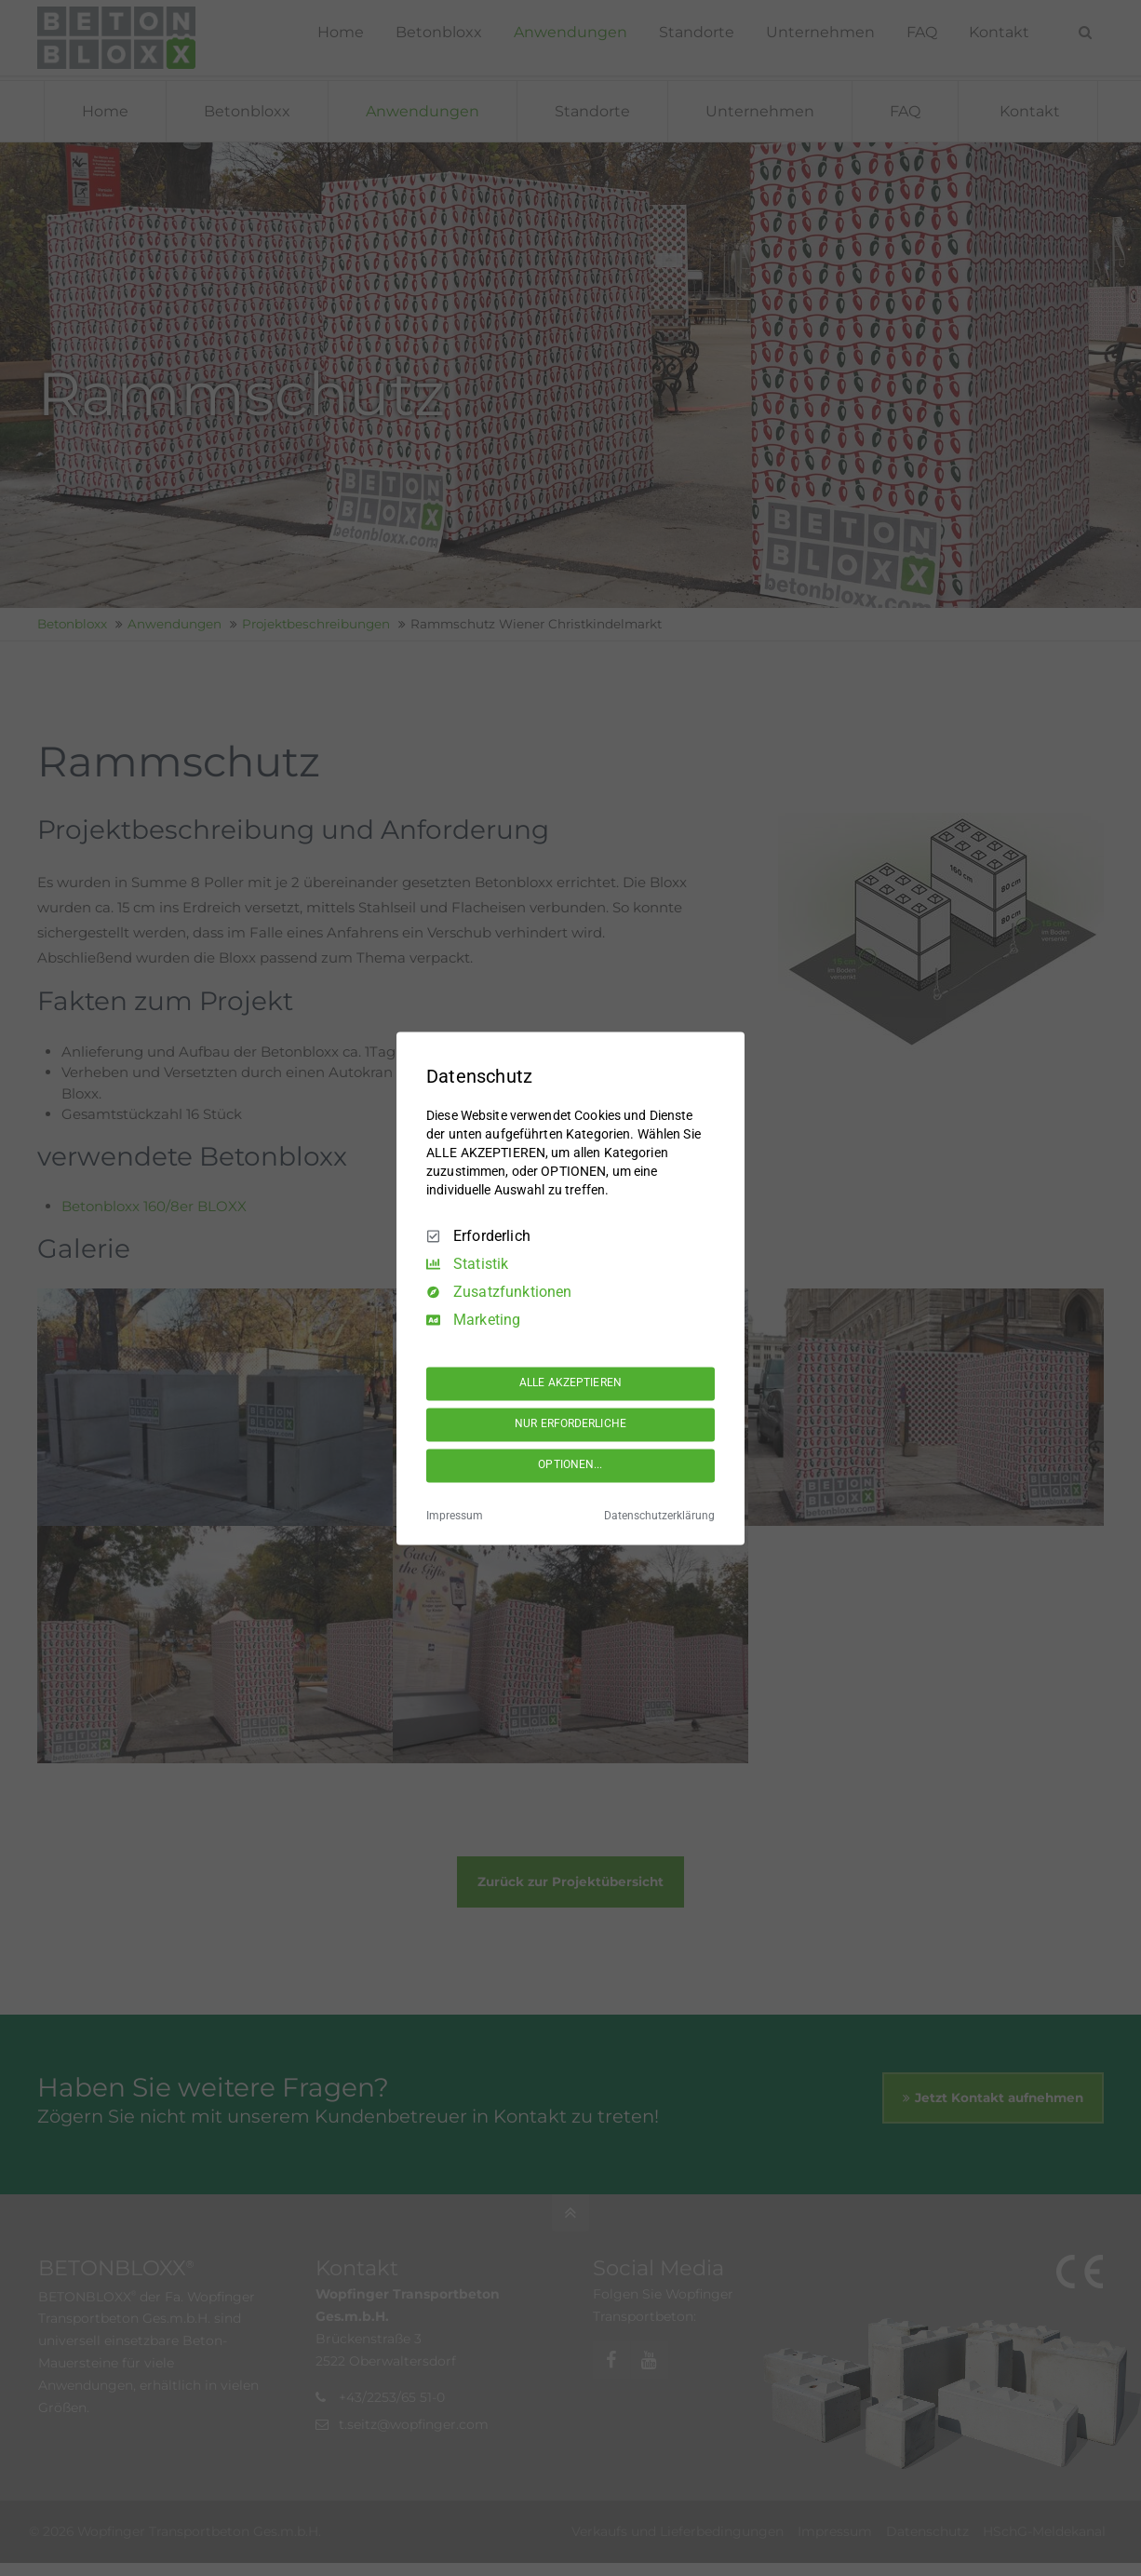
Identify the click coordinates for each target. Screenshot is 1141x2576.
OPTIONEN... (570, 1465)
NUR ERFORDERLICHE (570, 1424)
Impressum (454, 1515)
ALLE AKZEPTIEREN (570, 1383)
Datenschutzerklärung (659, 1515)
